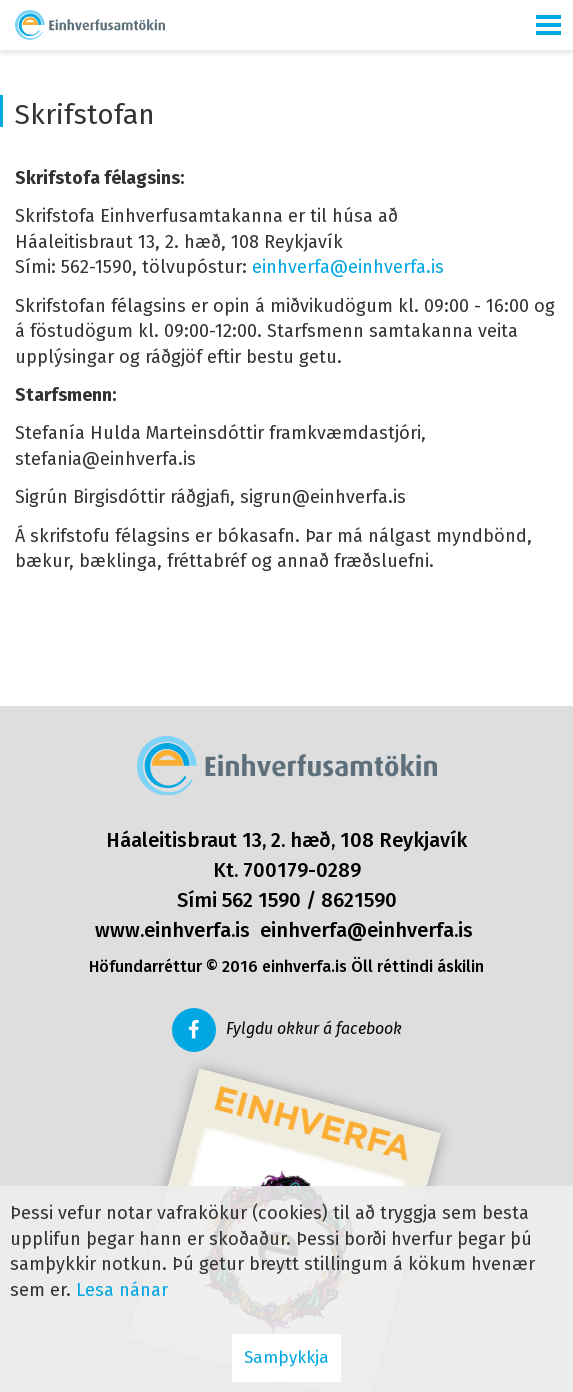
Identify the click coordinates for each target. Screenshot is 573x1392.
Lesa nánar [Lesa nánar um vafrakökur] (122, 1290)
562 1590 (261, 900)
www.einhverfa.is (172, 930)
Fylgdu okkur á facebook (314, 1028)
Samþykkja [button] (286, 1357)
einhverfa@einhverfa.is (348, 267)
